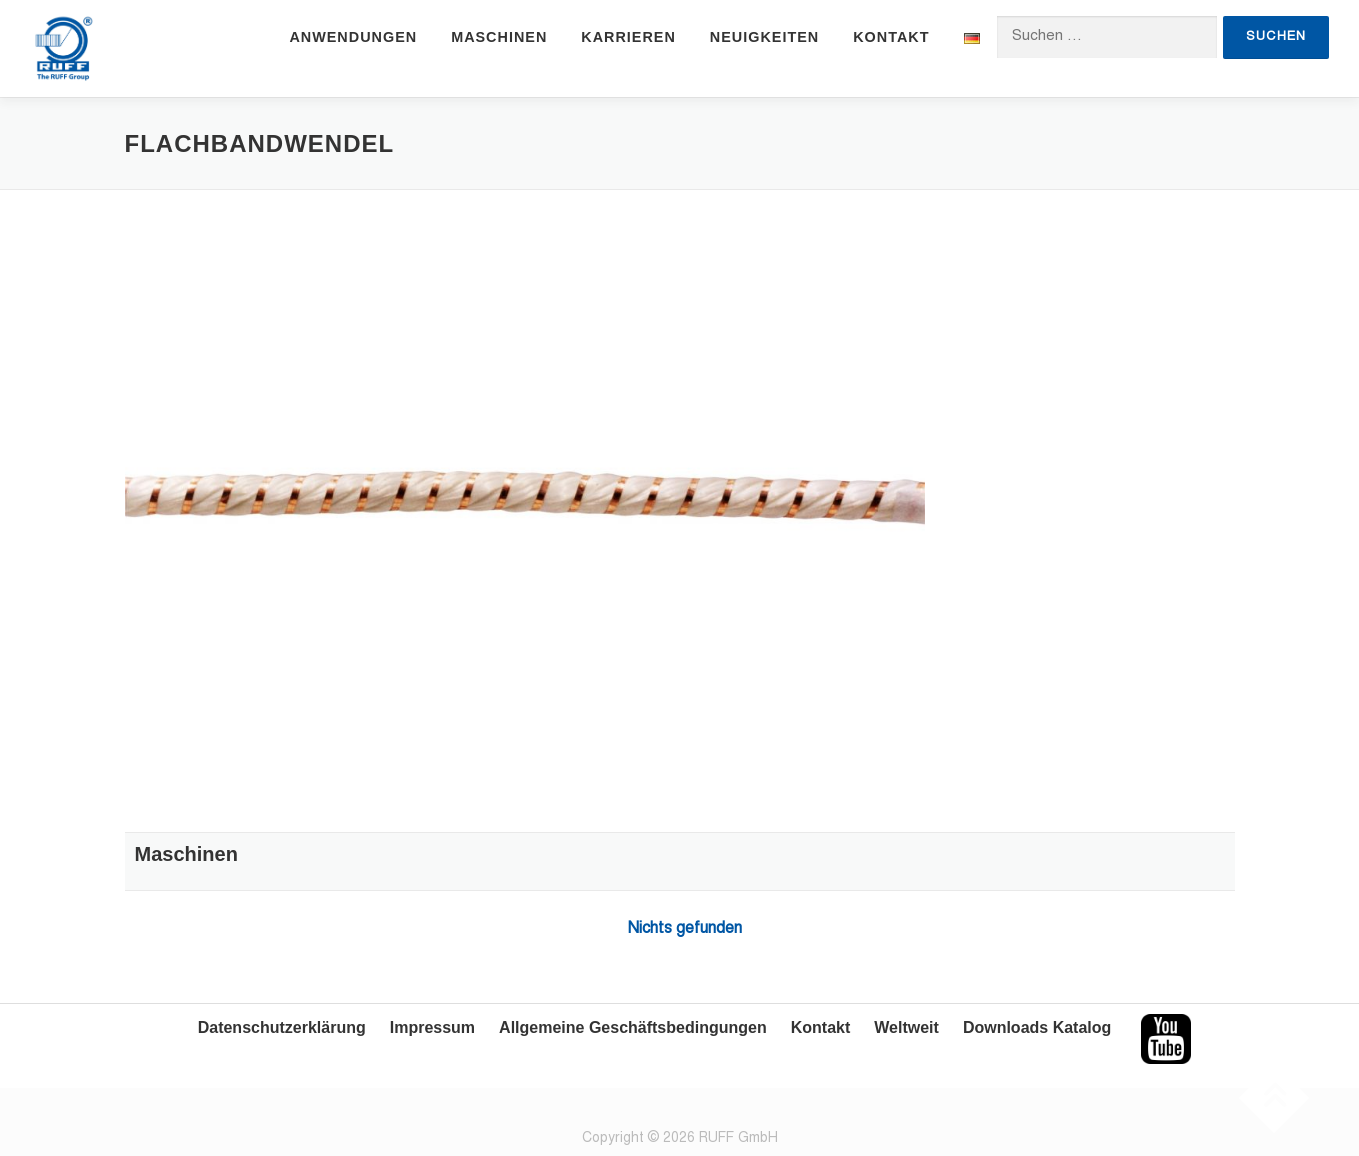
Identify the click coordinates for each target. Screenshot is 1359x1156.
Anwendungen (353, 37)
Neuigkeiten (764, 37)
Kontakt (891, 37)
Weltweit (906, 1027)
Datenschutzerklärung (282, 1027)
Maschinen (499, 37)
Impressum (432, 1027)
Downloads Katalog (1037, 1027)
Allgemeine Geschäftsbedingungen (633, 1027)
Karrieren (628, 37)
